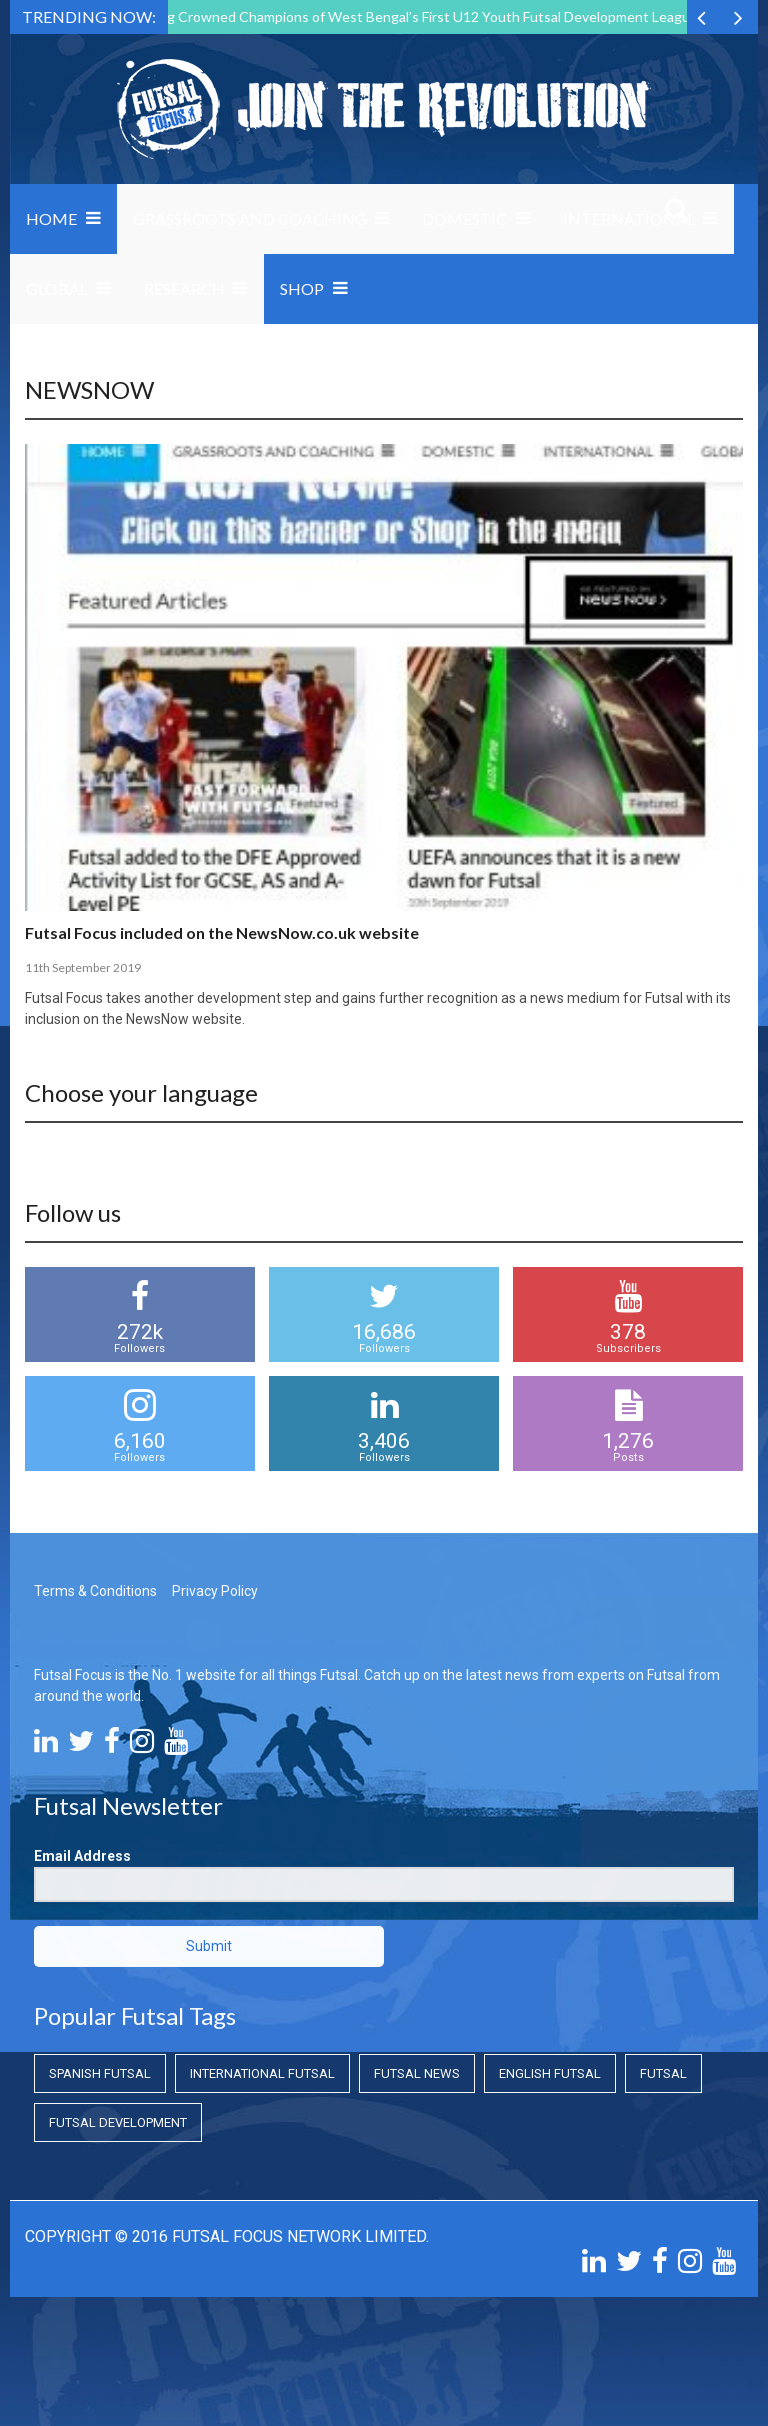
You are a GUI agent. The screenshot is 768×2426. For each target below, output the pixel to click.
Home (51, 218)
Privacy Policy (215, 1591)
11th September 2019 (83, 967)
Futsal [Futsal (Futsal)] (663, 2073)
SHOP (302, 288)
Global (57, 288)
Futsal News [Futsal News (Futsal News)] (417, 2073)
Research (184, 288)
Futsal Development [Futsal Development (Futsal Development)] (118, 2122)
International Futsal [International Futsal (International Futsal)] (262, 2073)
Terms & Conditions (95, 1591)
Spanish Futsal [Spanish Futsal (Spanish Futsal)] (100, 2073)
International (629, 218)
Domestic (464, 218)
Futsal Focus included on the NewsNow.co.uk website (222, 932)
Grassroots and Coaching (250, 218)
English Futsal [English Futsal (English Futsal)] (550, 2073)
